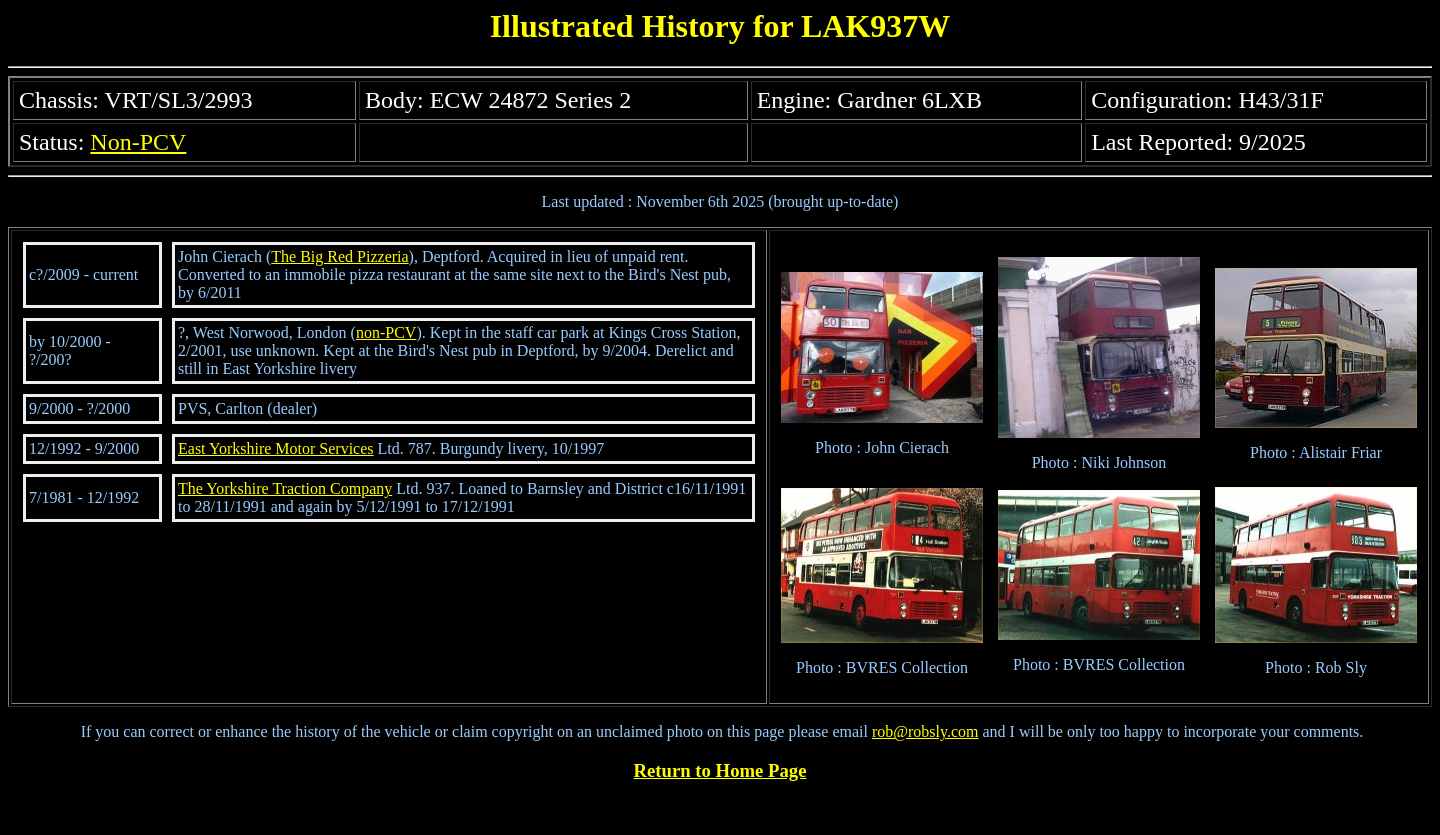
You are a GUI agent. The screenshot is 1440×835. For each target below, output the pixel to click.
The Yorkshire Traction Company (285, 488)
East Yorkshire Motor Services (276, 448)
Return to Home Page (720, 770)
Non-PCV (138, 142)
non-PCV (386, 332)
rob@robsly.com (925, 731)
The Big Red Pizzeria (339, 256)
